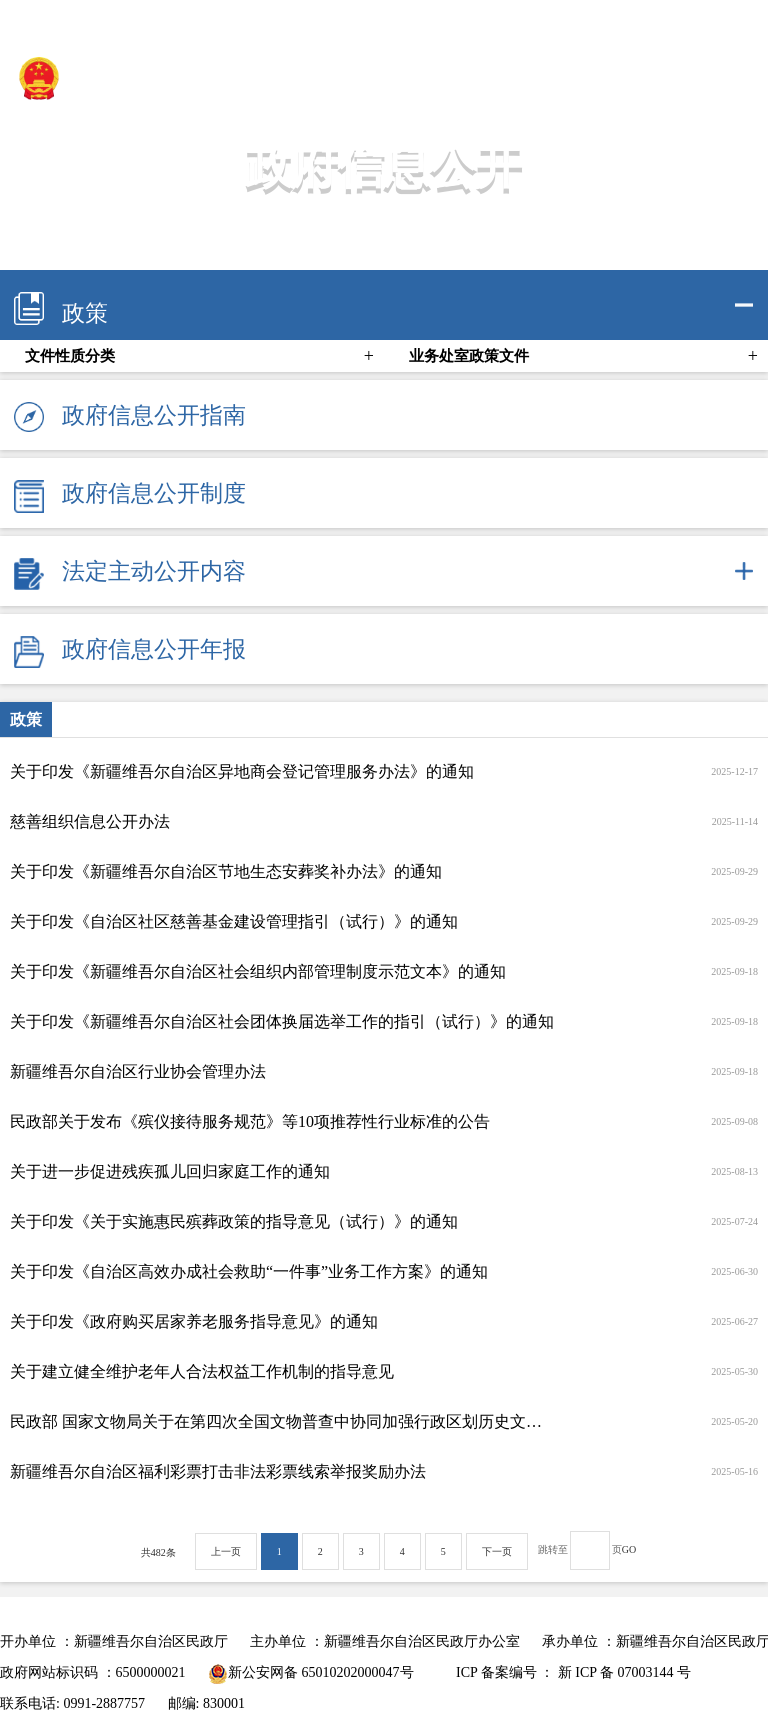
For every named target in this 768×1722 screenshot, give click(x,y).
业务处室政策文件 (469, 356)
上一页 (226, 1551)
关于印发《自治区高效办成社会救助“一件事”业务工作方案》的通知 (249, 1271)
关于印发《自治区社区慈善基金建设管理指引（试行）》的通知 (234, 921)
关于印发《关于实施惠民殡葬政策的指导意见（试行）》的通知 (234, 1221)
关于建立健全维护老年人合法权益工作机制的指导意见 (202, 1371)
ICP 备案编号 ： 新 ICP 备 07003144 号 (573, 1672)
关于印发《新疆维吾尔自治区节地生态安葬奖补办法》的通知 (226, 871)
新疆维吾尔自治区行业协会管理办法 (138, 1071)
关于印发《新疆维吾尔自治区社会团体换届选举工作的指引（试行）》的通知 (282, 1021)
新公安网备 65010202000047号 (311, 1672)
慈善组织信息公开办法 (90, 821)
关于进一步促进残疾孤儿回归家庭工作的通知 (170, 1171)
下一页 (497, 1551)
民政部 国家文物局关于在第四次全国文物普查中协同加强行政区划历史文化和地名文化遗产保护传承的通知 (283, 1421)
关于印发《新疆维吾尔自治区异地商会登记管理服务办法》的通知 (242, 771)
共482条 (158, 1552)
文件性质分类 (70, 356)
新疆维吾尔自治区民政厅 (154, 78)
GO (629, 1549)
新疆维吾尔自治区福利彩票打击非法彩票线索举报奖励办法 (218, 1471)
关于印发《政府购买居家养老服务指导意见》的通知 (194, 1321)
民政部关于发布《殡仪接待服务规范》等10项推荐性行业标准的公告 (250, 1121)
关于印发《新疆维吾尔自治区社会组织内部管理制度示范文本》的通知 (258, 971)
